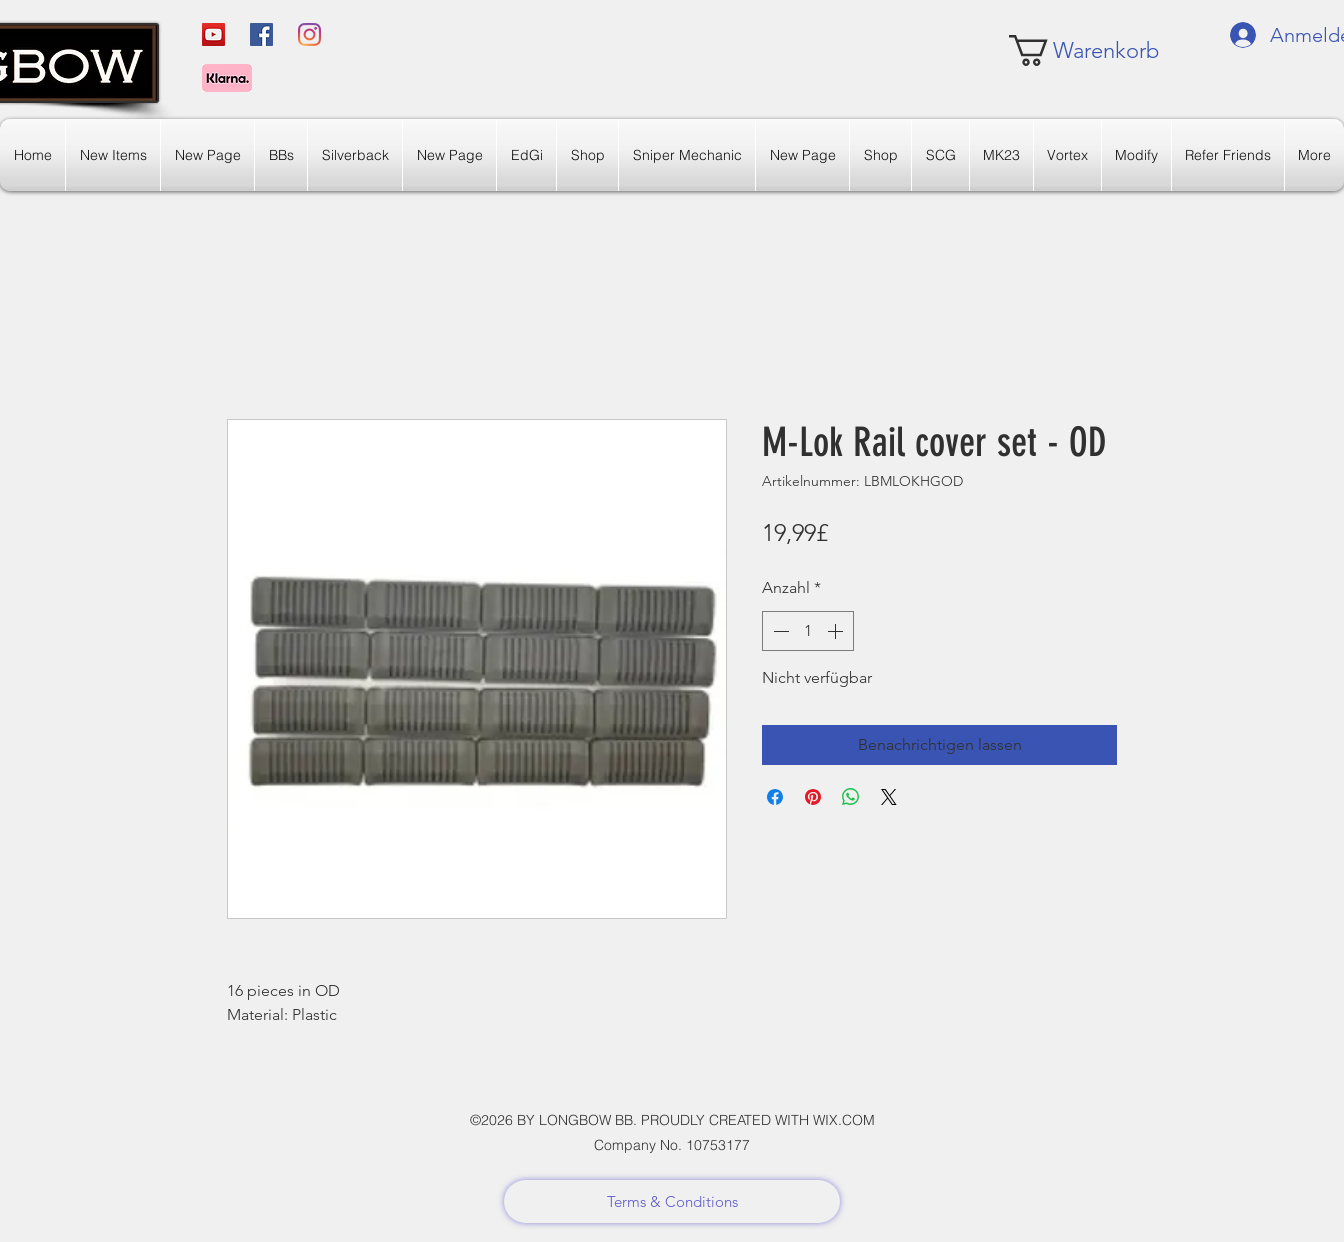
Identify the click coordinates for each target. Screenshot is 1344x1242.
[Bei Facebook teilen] (775, 797)
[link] (1068, 50)
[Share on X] (889, 797)
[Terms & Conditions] (672, 1201)
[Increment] (837, 631)
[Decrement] (779, 631)
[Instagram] (309, 34)
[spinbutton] (808, 631)
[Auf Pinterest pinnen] (813, 797)
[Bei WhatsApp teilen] (851, 797)
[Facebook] (261, 34)
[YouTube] (213, 34)
